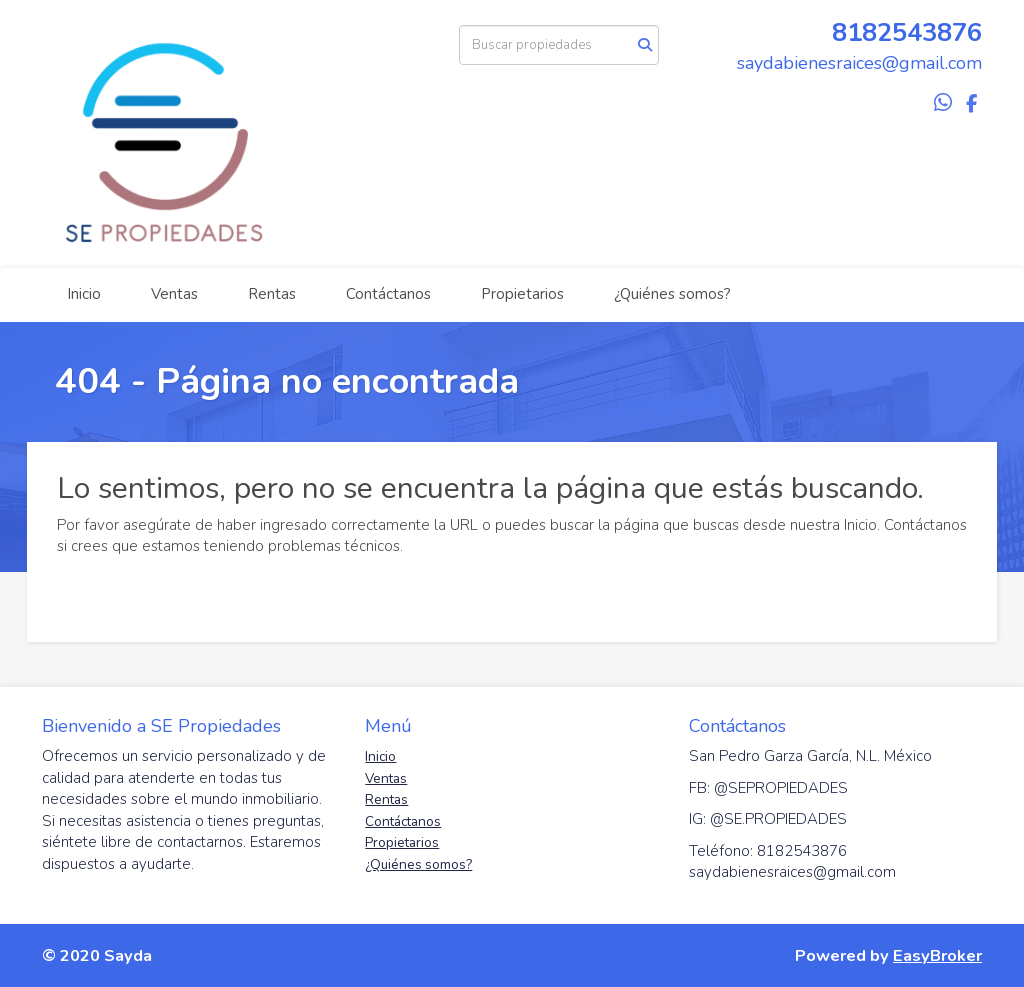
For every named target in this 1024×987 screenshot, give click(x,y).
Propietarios (522, 294)
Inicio (84, 294)
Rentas (272, 294)
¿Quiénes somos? (672, 294)
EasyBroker (937, 955)
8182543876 (907, 32)
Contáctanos (388, 294)
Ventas (174, 294)
